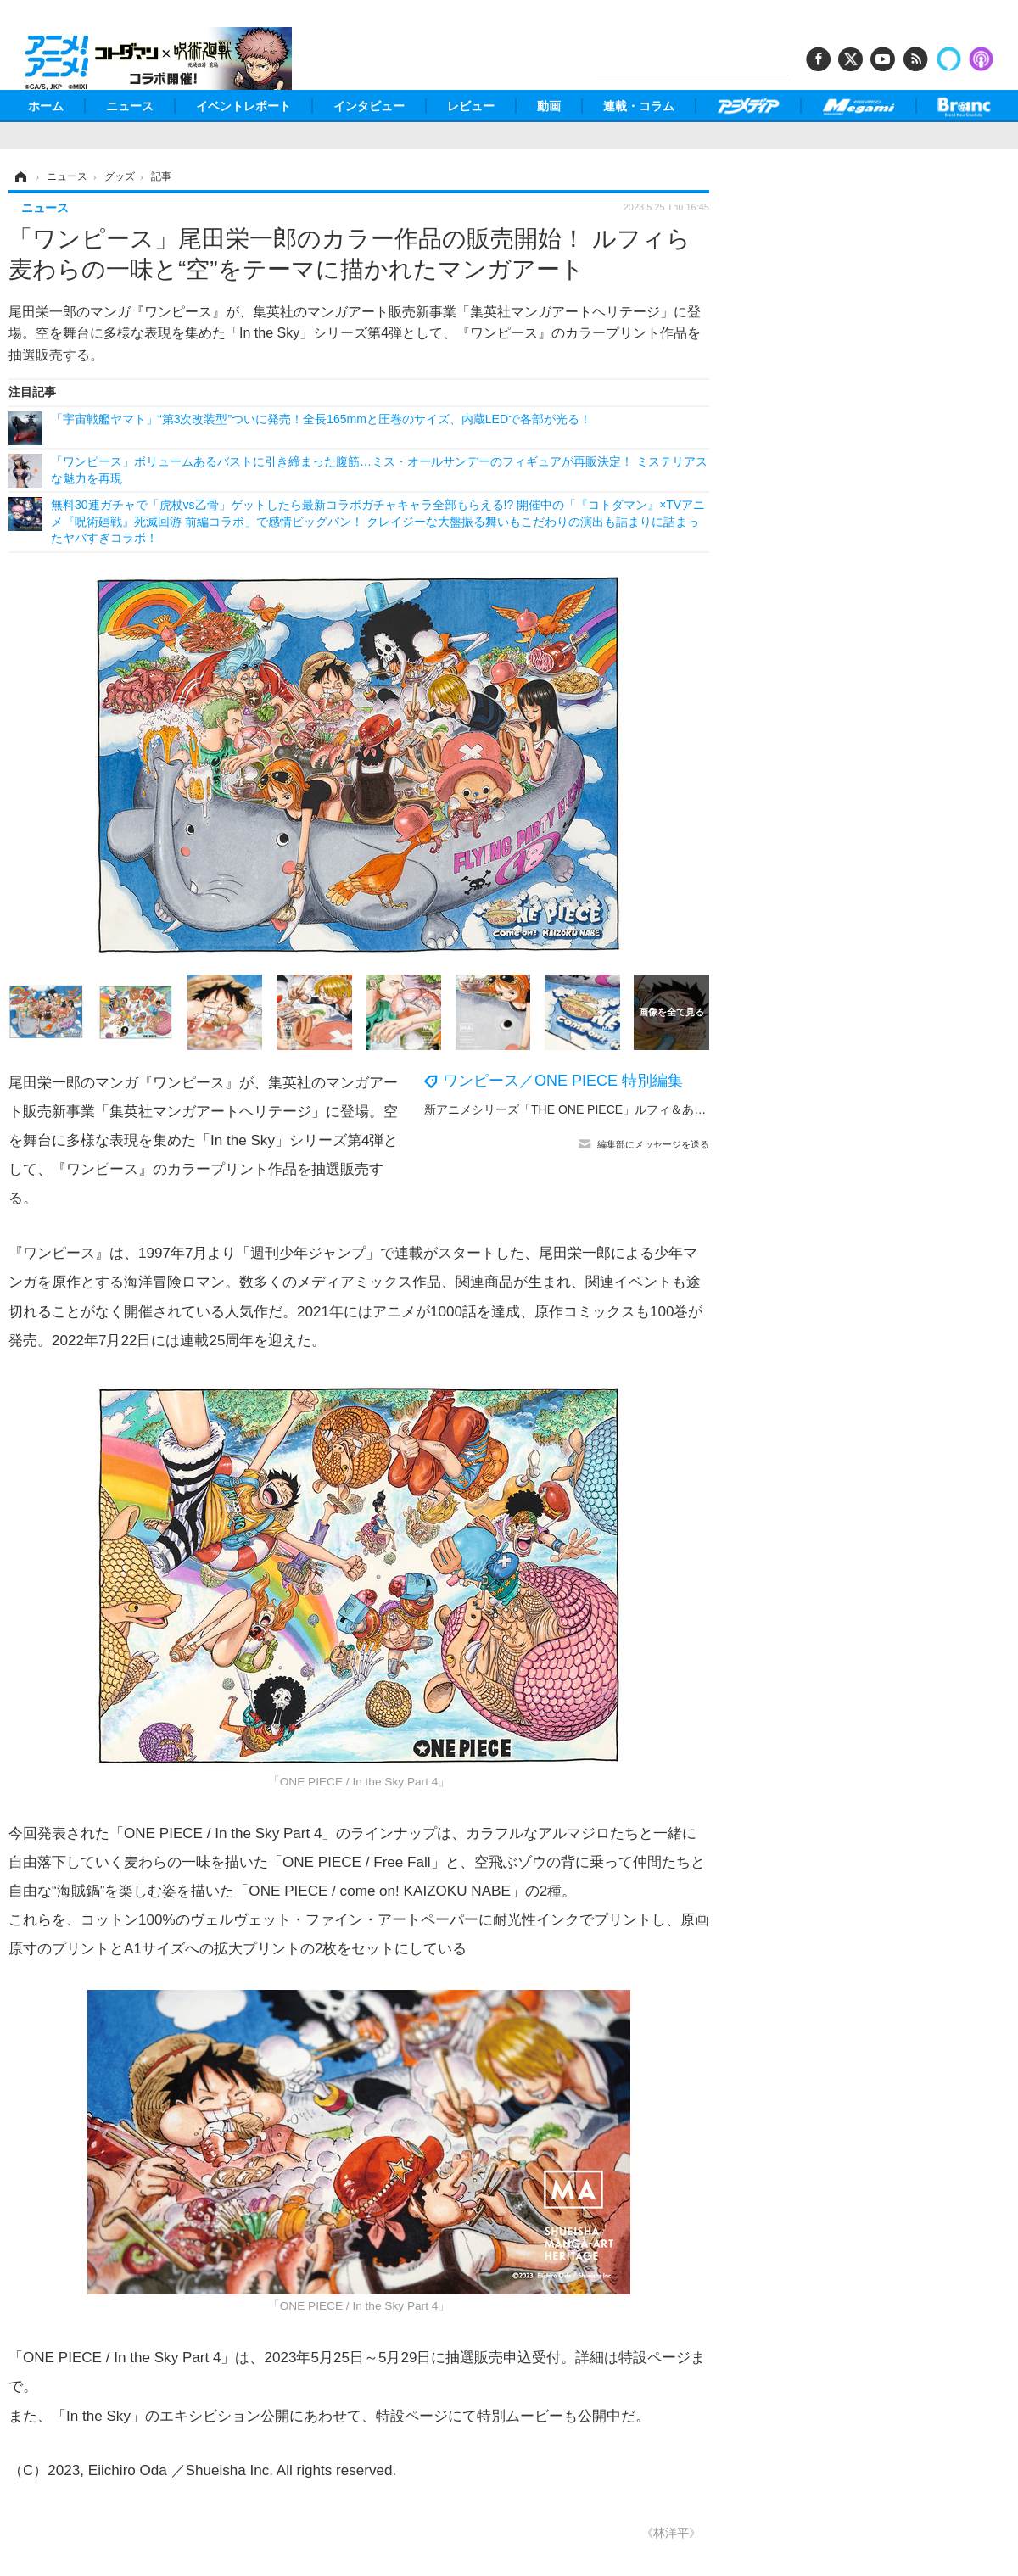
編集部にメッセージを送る (653, 1144)
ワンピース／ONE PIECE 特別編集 (563, 1080)
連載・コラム (638, 106)
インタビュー (369, 106)
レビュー (471, 106)
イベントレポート (243, 106)
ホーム (46, 106)
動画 (549, 106)
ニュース (130, 106)
